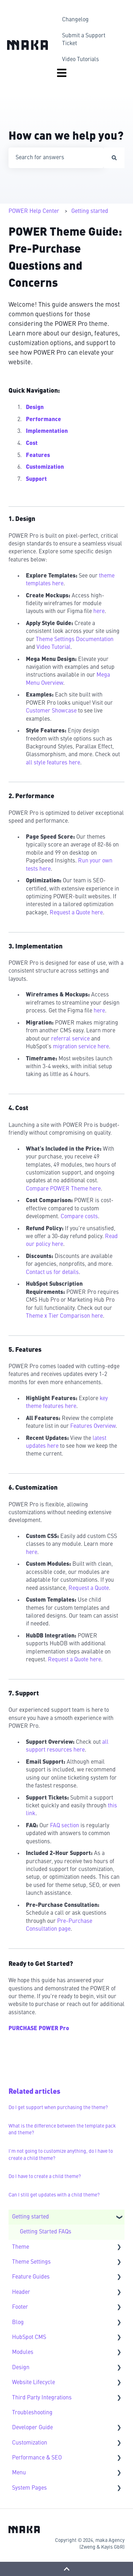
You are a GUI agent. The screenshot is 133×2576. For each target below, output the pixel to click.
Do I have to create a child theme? (45, 2176)
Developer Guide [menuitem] (32, 2428)
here (99, 611)
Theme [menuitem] (20, 2247)
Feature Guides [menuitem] (31, 2277)
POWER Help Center (34, 211)
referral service (70, 1039)
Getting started (89, 211)
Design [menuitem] (20, 2368)
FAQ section (64, 1826)
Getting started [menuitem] (30, 2217)
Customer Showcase (51, 711)
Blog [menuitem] (18, 2322)
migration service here (81, 1047)
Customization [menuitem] (29, 2443)
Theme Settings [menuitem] (31, 2262)
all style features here (53, 763)
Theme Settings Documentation (74, 639)
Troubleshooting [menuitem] (32, 2413)
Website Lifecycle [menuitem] (33, 2383)
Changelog (75, 20)
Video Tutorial (54, 647)
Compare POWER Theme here (63, 1189)
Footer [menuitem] (20, 2307)
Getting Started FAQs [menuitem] (45, 2232)
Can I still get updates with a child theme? (54, 2195)
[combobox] (56, 157)
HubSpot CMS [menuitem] (29, 2337)
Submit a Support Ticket (83, 40)
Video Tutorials (80, 60)
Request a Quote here (76, 913)
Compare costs (79, 1217)
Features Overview (93, 1426)
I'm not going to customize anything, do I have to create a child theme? (61, 2155)
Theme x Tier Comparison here (64, 1316)
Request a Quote (88, 1588)
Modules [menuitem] (22, 2352)
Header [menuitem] (21, 2292)
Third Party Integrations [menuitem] (42, 2398)
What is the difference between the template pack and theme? (62, 2130)
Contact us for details (52, 1272)
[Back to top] (66, 2569)
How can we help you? (66, 136)
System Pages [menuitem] (29, 2488)
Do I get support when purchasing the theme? (58, 2107)
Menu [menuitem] (19, 2473)
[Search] (114, 157)
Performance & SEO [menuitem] (37, 2458)
